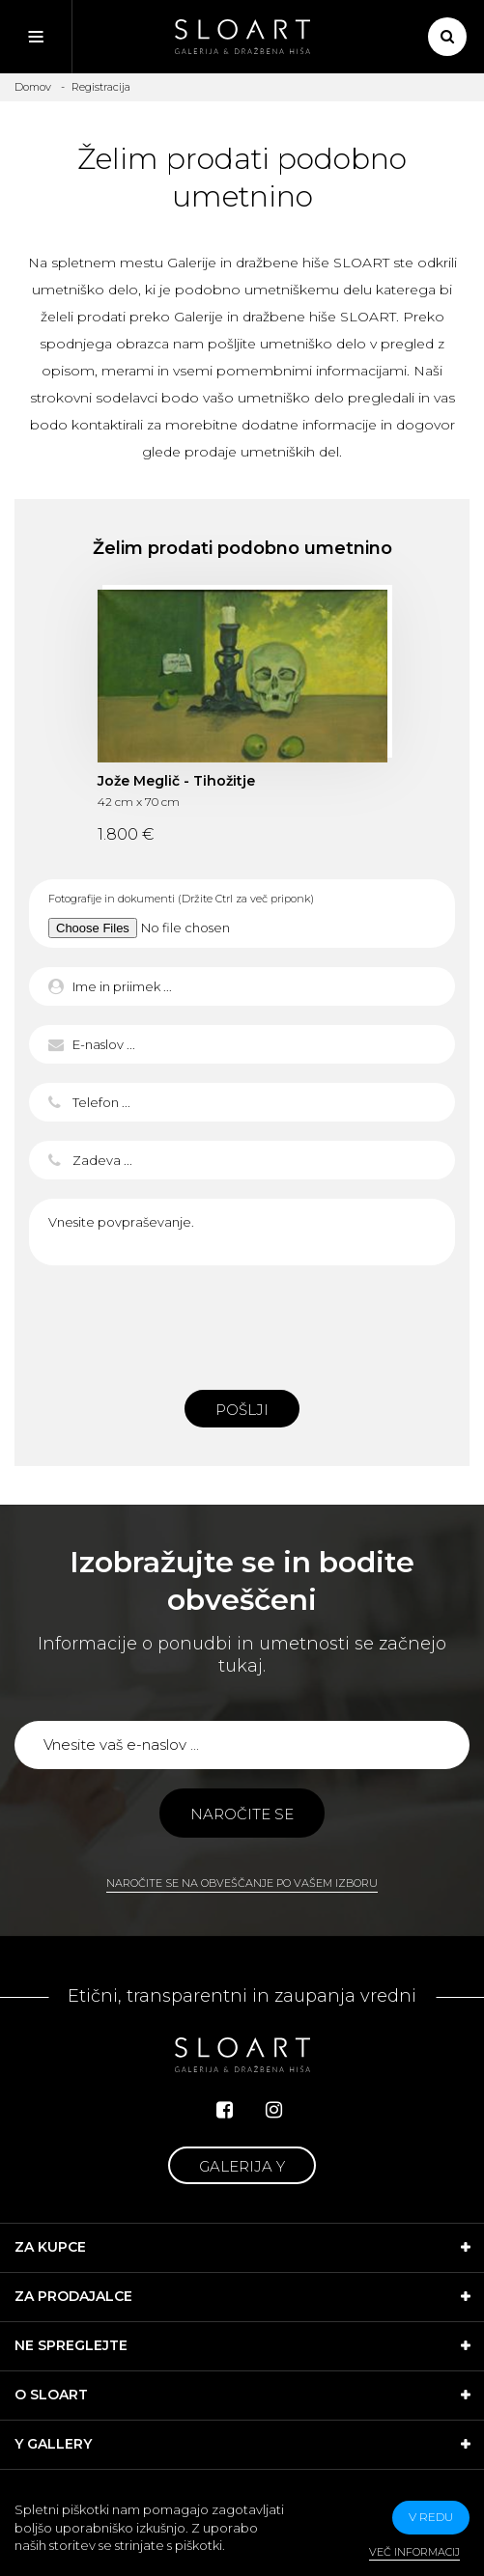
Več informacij (414, 2552)
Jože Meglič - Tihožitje (176, 780)
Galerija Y (242, 2166)
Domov (32, 87)
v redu (431, 2516)
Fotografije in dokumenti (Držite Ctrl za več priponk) (181, 898)
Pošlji (242, 1409)
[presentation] (242, 1322)
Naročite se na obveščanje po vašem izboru (242, 1883)
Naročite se (242, 1814)
